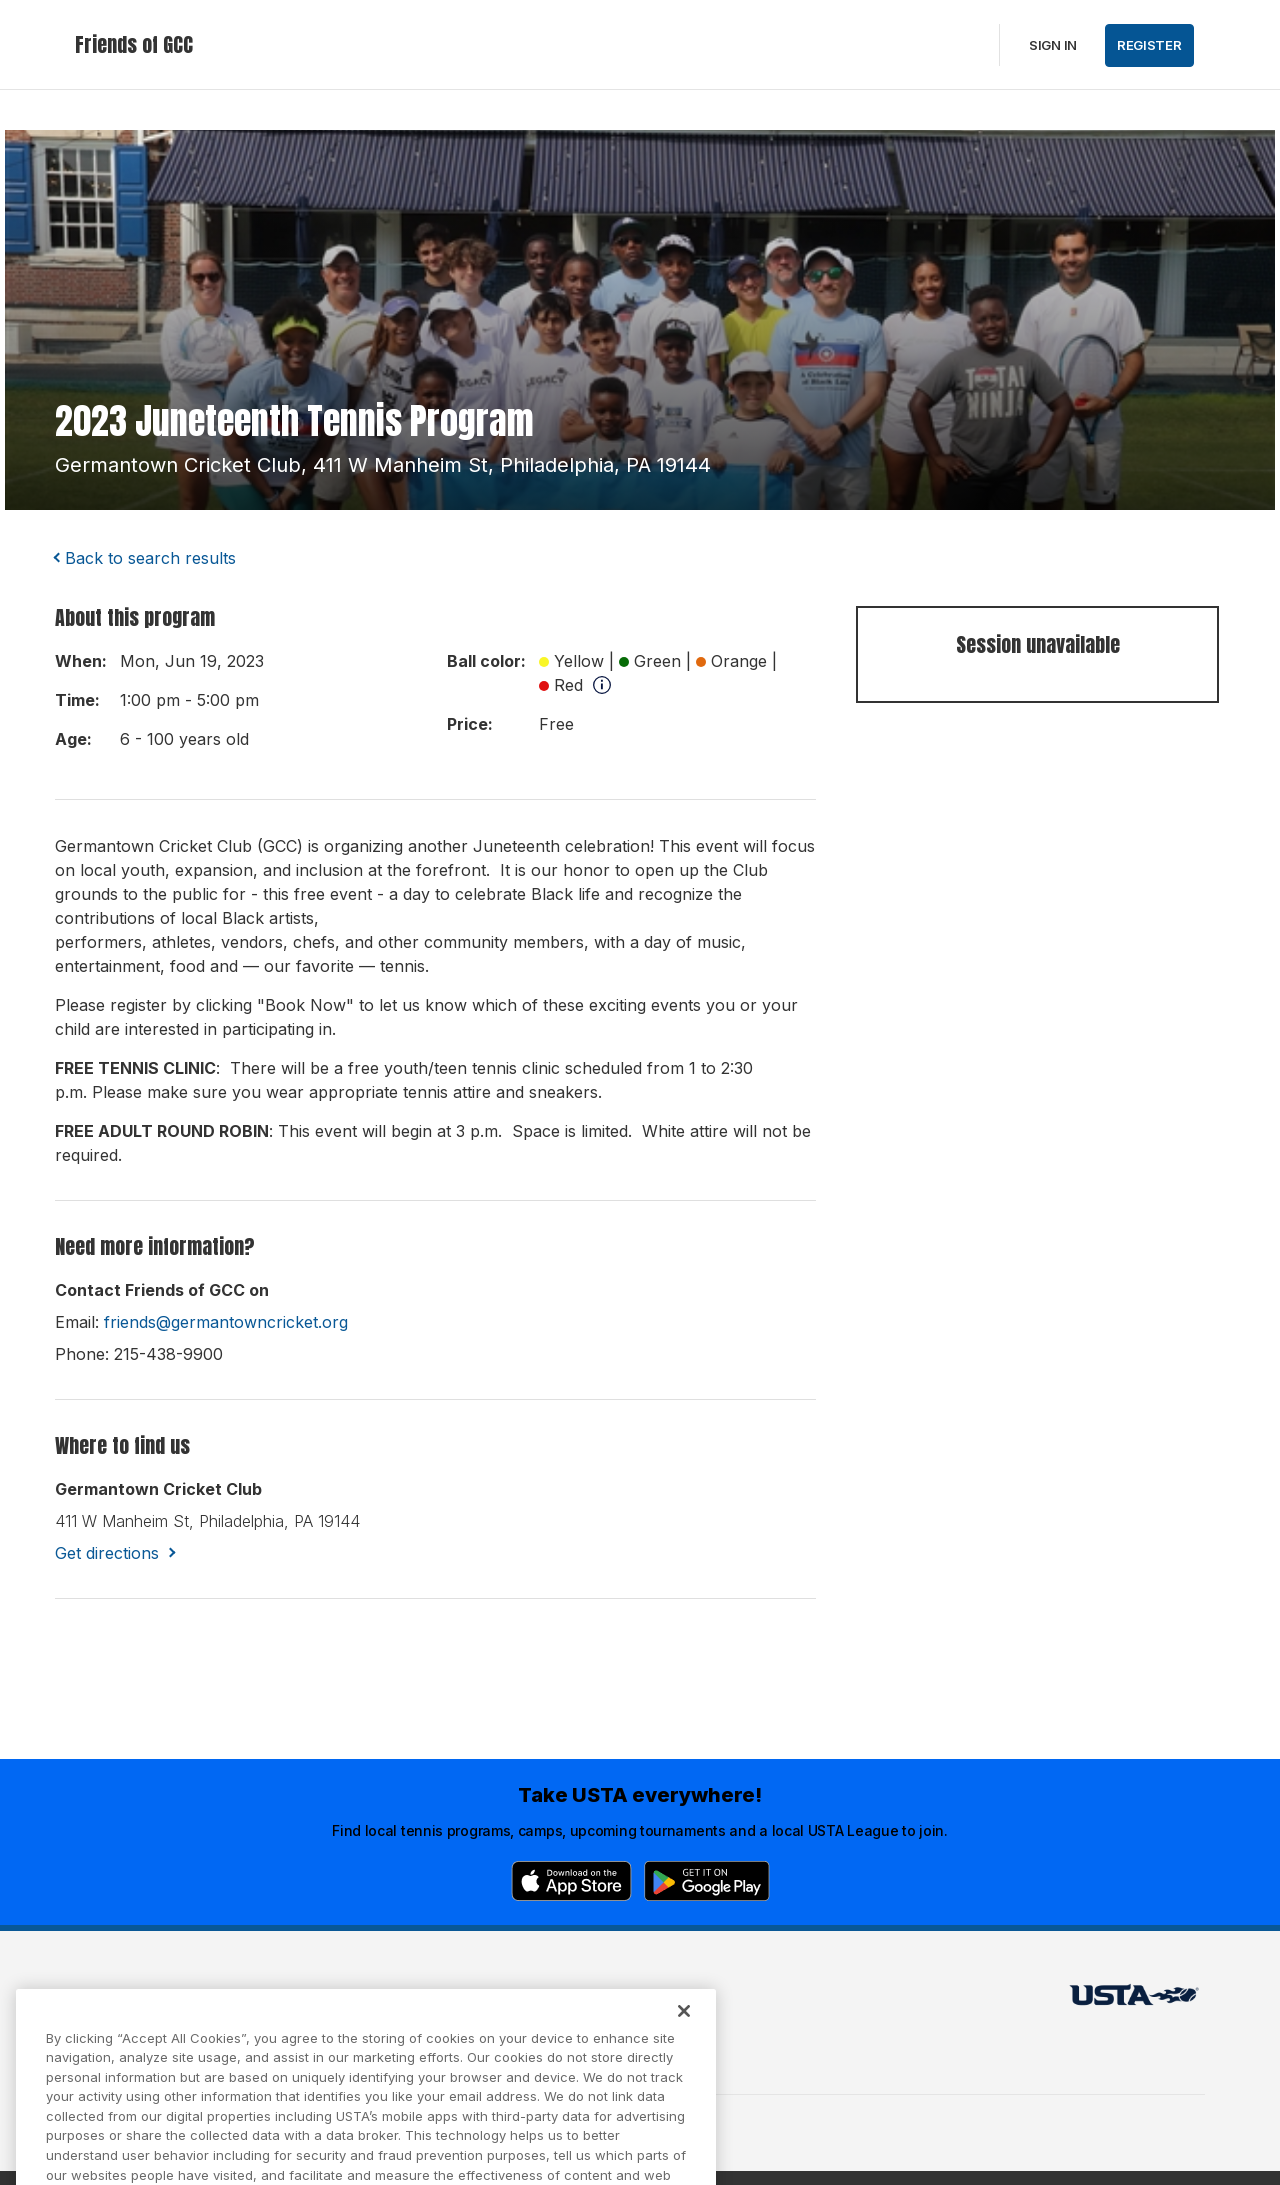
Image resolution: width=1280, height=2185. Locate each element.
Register (1149, 45)
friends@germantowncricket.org (226, 1322)
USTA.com (617, 2000)
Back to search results (150, 558)
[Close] (684, 2033)
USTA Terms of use (397, 2000)
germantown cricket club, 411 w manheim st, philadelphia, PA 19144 (383, 465)
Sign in (1053, 45)
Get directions (107, 1553)
